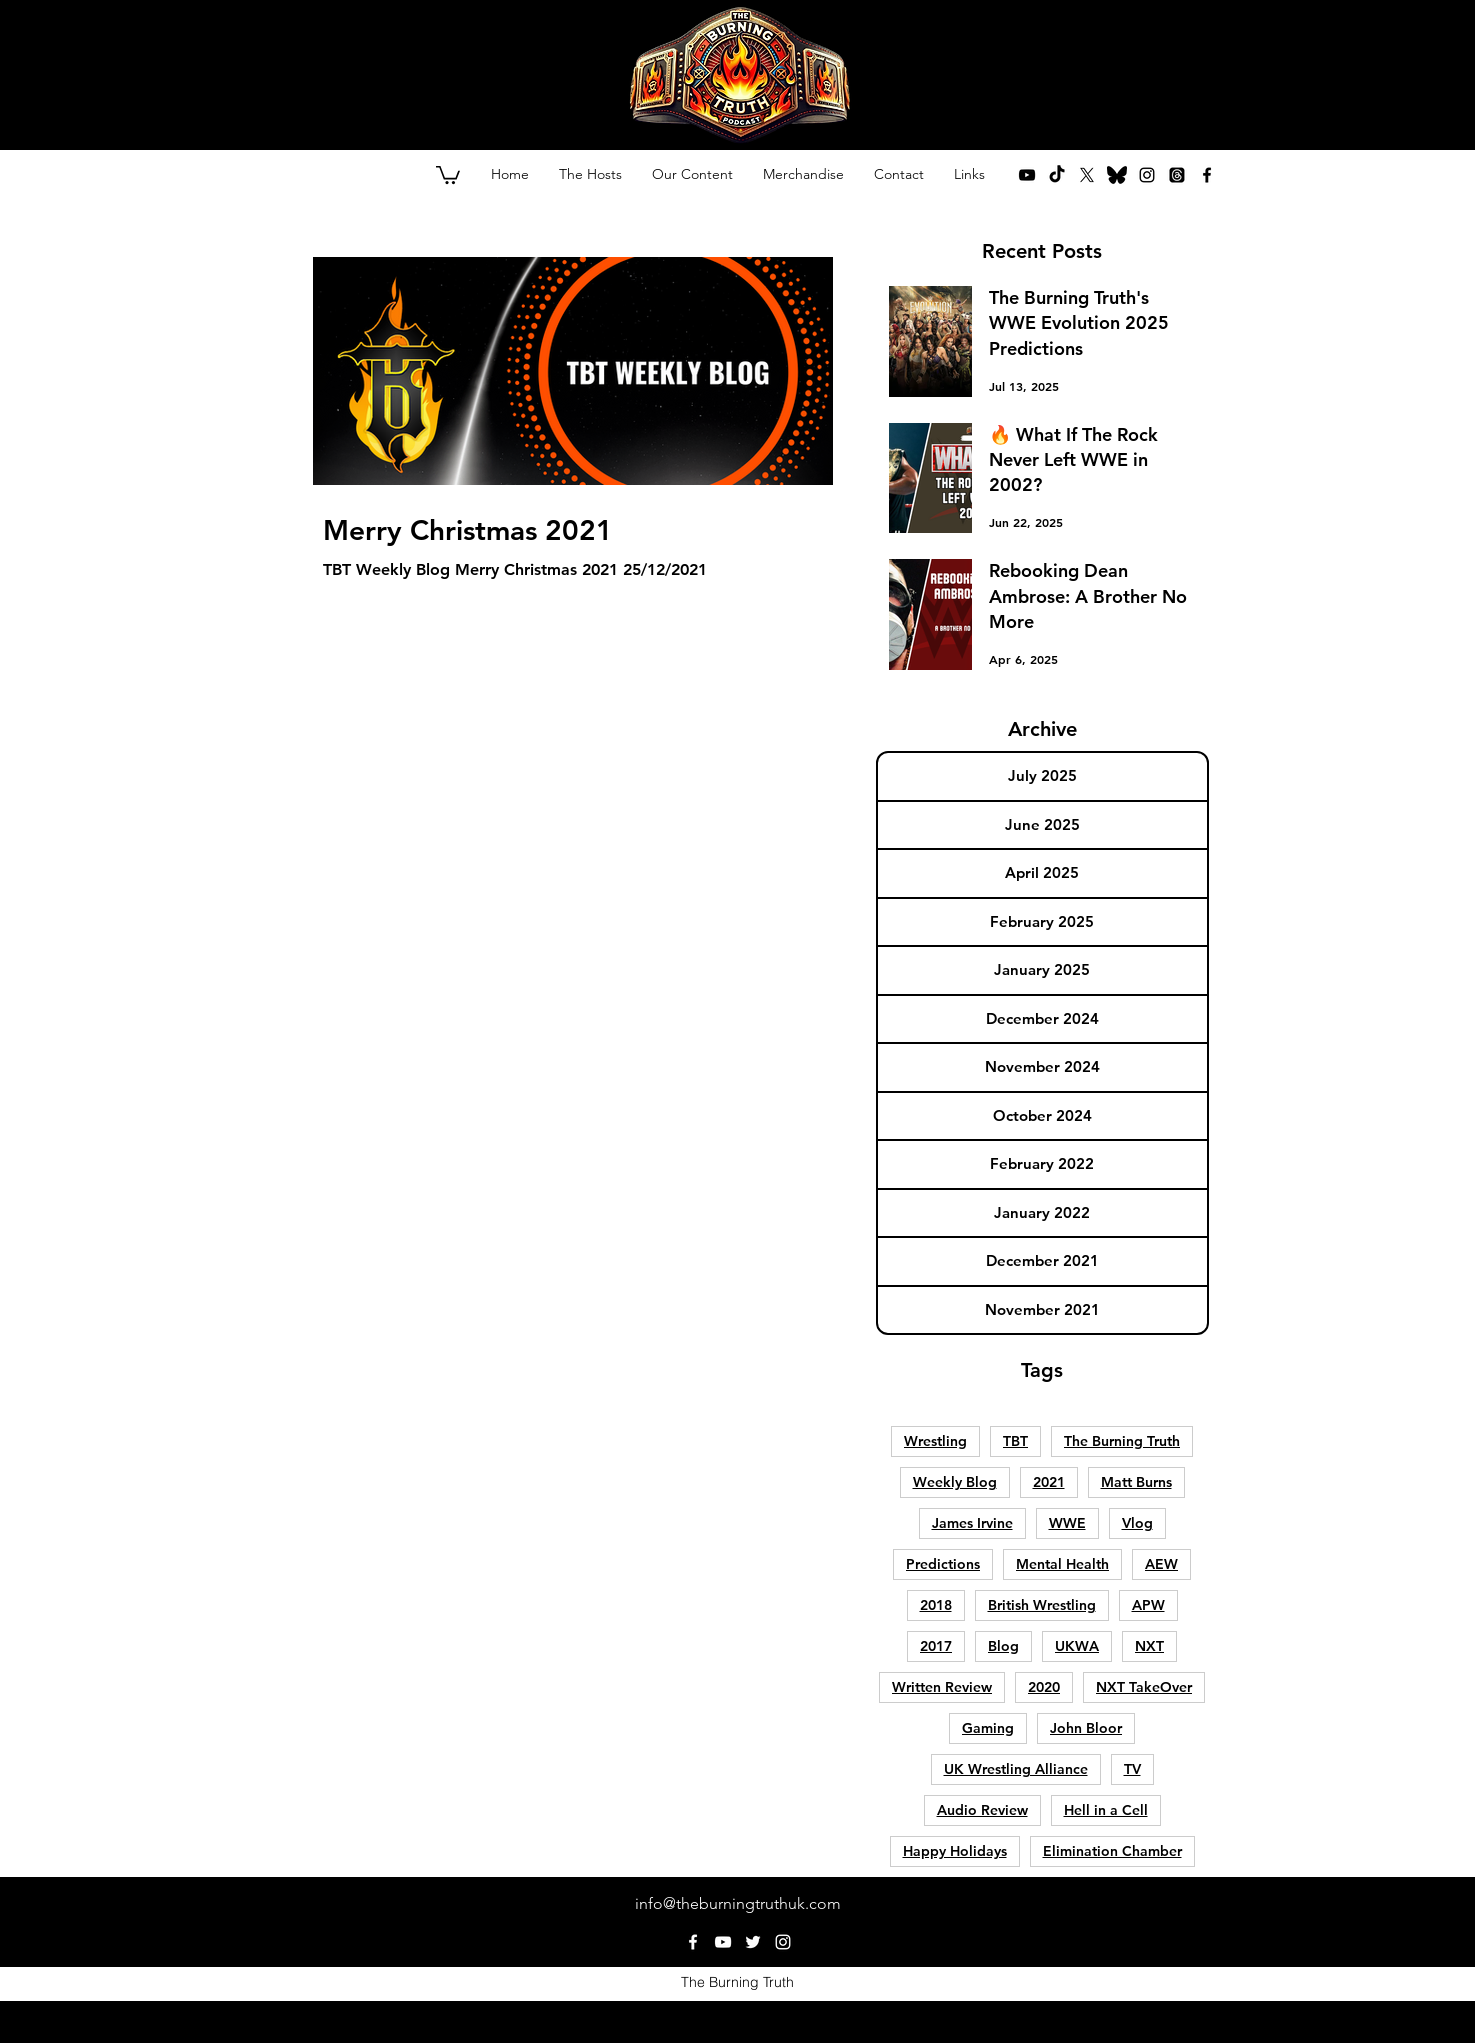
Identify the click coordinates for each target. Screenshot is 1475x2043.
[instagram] (1147, 175)
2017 (936, 1646)
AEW (1161, 1564)
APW (1148, 1605)
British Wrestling (1042, 1605)
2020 (1044, 1687)
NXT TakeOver (1144, 1687)
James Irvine (972, 1523)
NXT (1149, 1646)
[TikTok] (1057, 175)
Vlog (1137, 1523)
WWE (1067, 1523)
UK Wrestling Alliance (1016, 1769)
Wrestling (935, 1441)
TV (1132, 1769)
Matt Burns (1136, 1482)
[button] (448, 174)
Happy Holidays (955, 1851)
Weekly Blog (955, 1482)
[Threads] (1177, 175)
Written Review (942, 1687)
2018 (936, 1605)
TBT (1015, 1441)
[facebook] (1207, 175)
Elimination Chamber (1112, 1851)
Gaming (988, 1728)
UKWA (1077, 1646)
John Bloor (1086, 1728)
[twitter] (1087, 175)
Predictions (943, 1564)
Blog (1003, 1646)
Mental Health (1062, 1564)
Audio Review (982, 1810)
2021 (1049, 1482)
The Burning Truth (1122, 1441)
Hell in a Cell (1106, 1810)
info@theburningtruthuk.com (738, 1903)
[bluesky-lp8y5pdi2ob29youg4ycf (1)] (1117, 175)
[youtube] (1027, 175)
